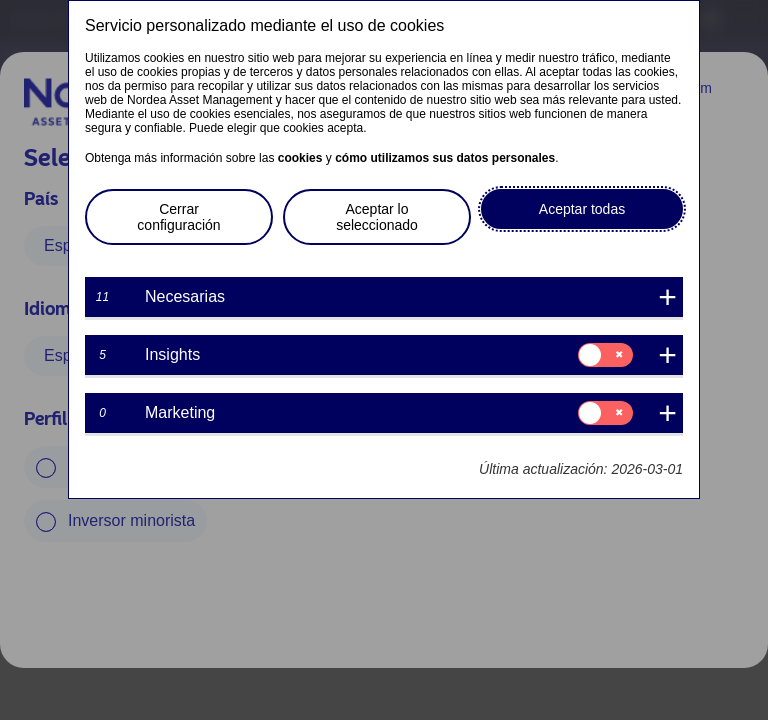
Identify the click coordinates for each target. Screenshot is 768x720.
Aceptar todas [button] (582, 209)
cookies (300, 158)
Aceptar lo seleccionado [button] (377, 217)
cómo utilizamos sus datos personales (445, 158)
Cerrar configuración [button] (178, 217)
